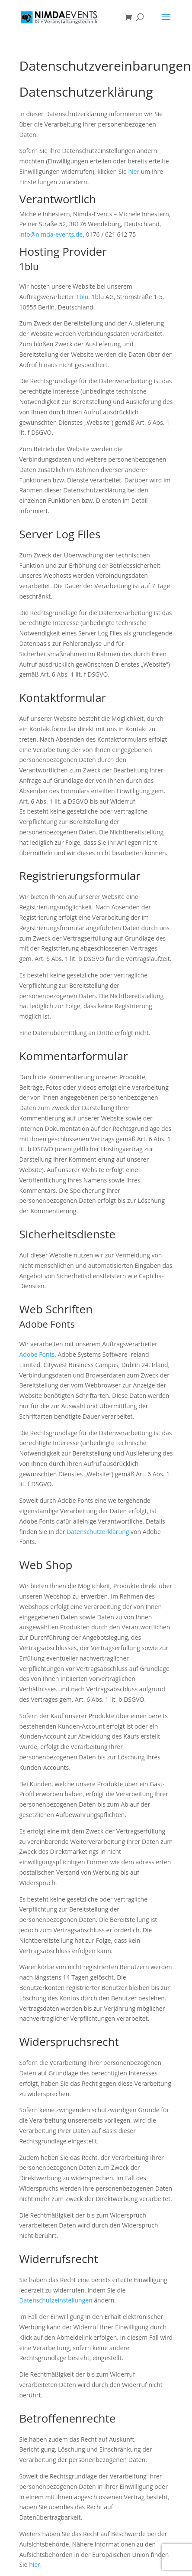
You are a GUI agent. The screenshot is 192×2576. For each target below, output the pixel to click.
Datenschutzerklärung (98, 1531)
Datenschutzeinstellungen (55, 2300)
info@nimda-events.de (51, 234)
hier (133, 171)
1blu (82, 297)
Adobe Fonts (36, 1354)
